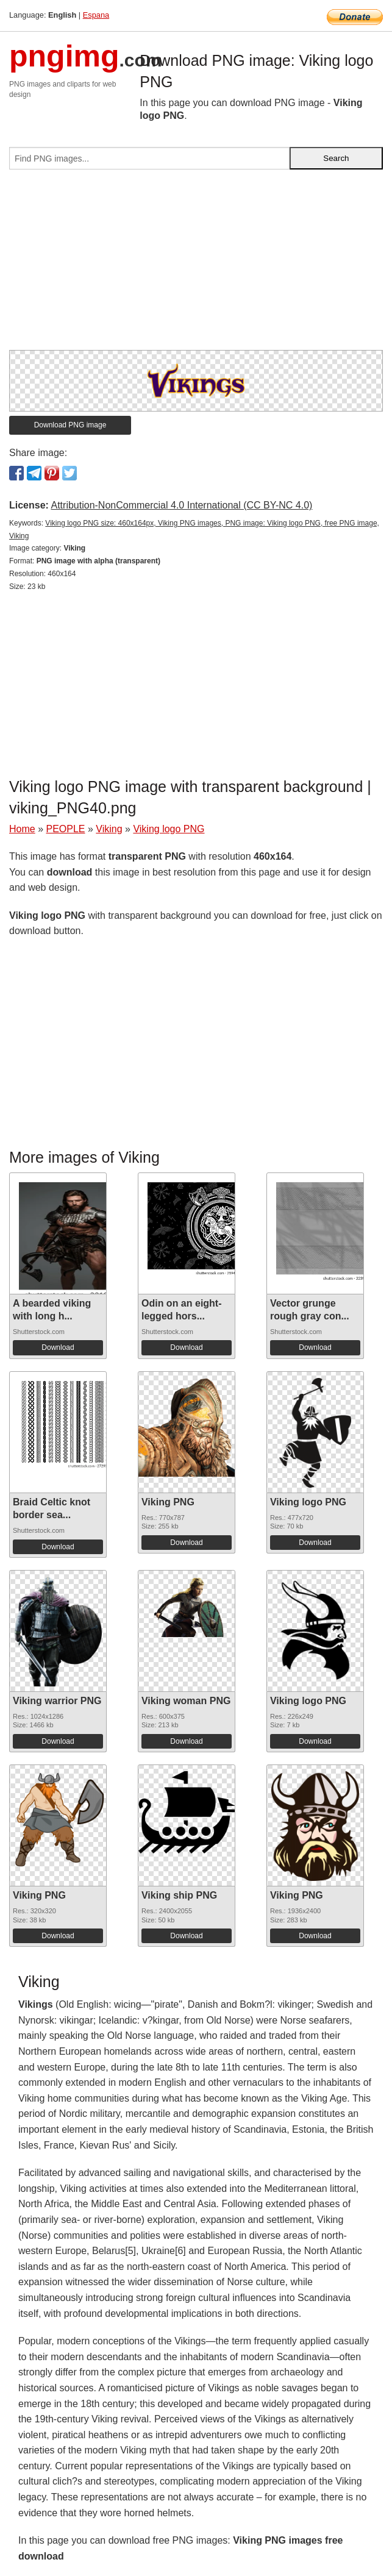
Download (57, 1347)
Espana (96, 15)
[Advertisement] (196, 264)
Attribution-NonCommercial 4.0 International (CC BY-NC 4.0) (181, 505)
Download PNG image (70, 425)
